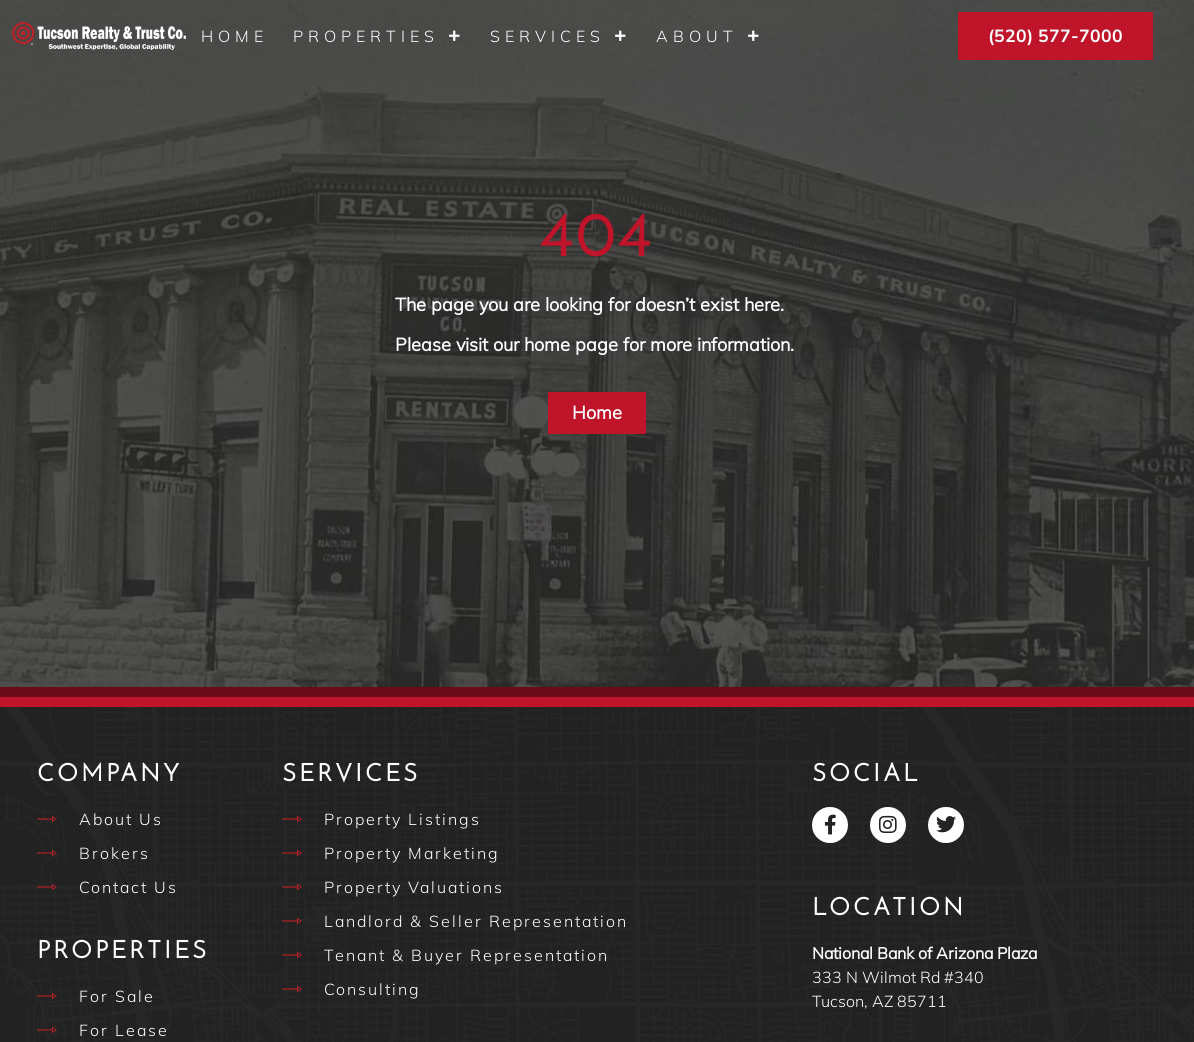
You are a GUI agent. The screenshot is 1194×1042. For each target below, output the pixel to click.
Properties (379, 36)
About (710, 36)
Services (560, 36)
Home (234, 36)
